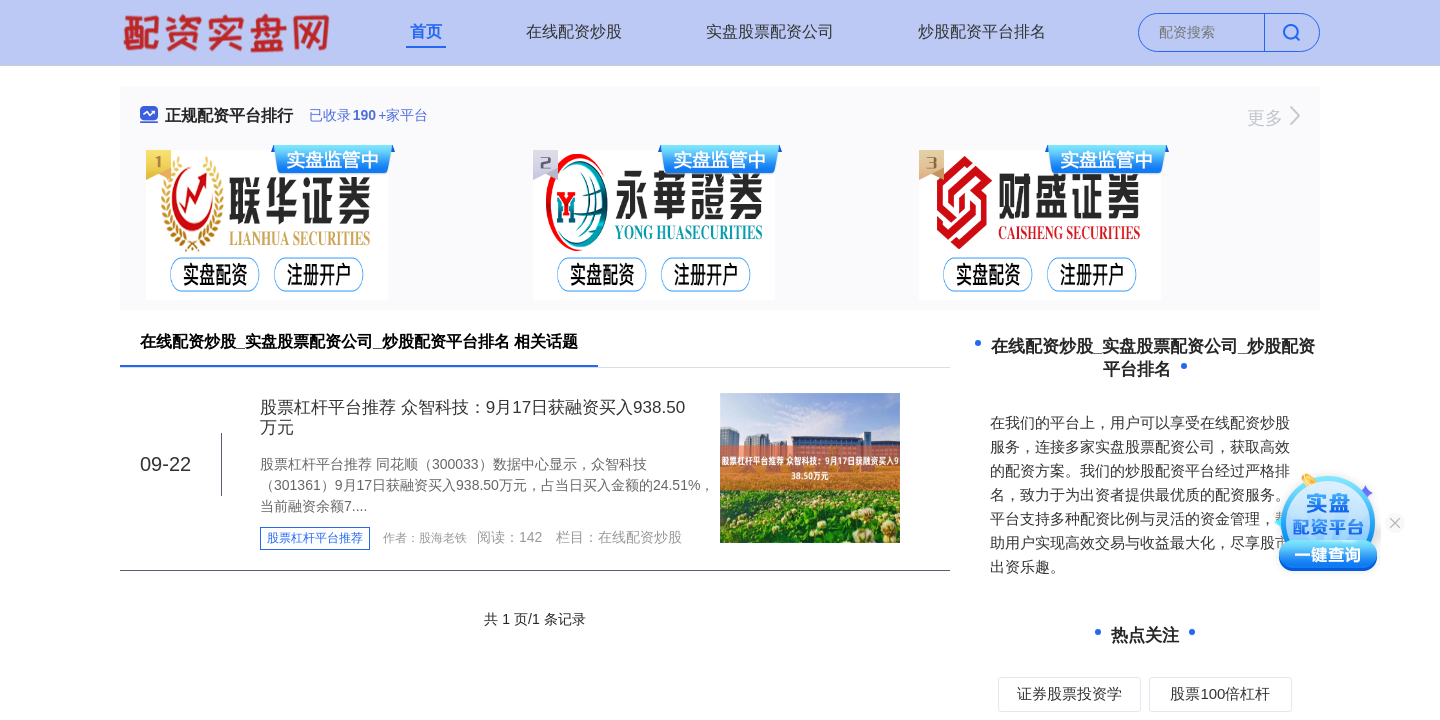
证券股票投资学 (1069, 693)
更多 (1273, 118)
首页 (426, 31)
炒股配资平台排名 (982, 31)
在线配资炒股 (574, 31)
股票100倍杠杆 (1220, 693)
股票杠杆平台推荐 (315, 538)
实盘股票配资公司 (770, 31)
